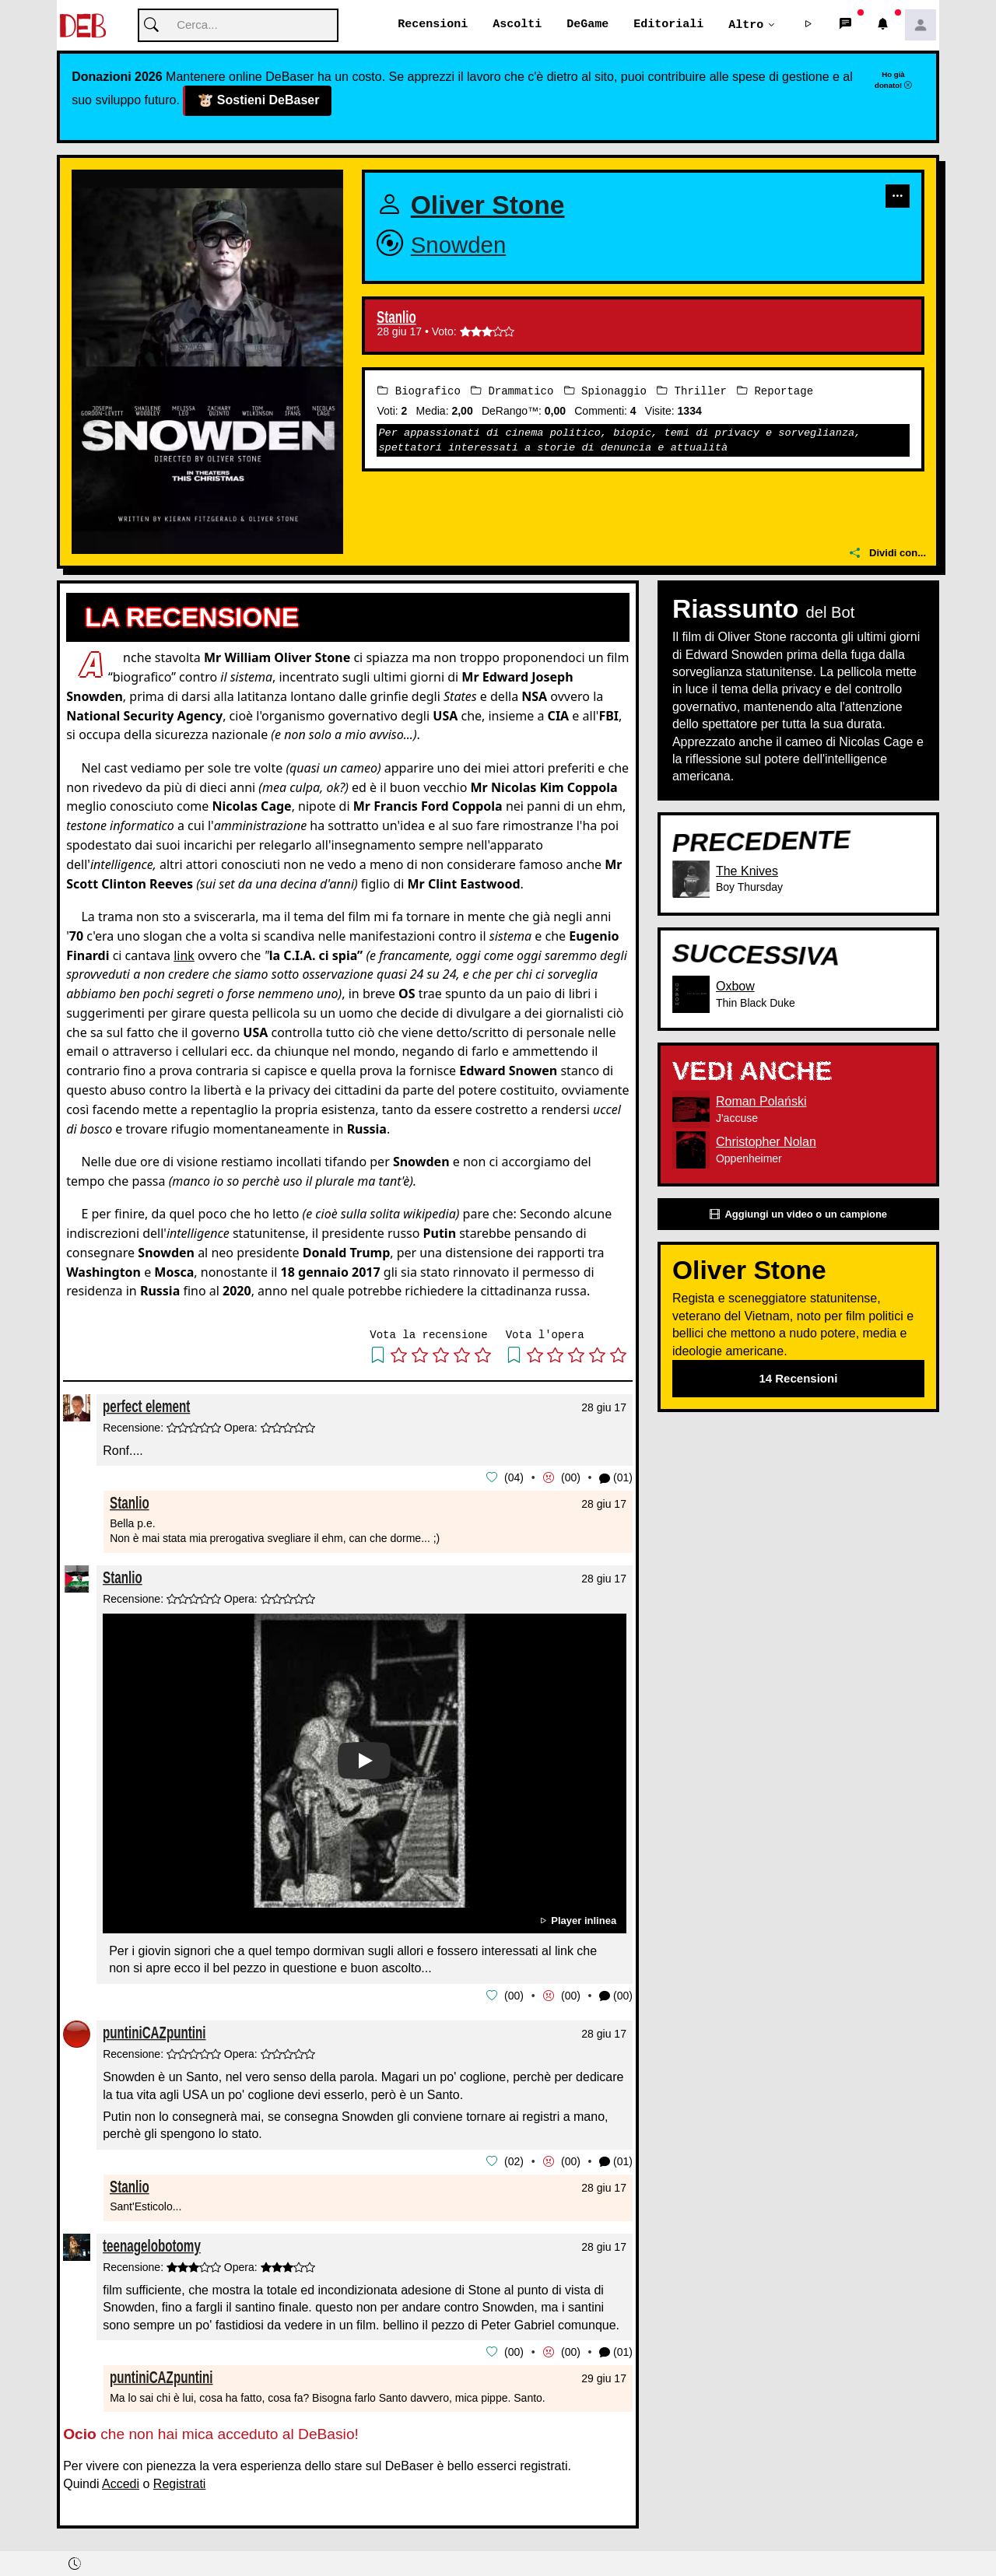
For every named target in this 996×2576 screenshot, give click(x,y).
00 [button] (571, 1478)
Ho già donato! (893, 80)
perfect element (146, 1407)
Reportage (775, 391)
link (184, 955)
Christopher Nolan (766, 1142)
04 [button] (514, 1478)
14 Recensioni (798, 1379)
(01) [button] (616, 1478)
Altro (745, 25)
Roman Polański (761, 1102)
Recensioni (433, 25)
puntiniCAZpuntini (154, 2032)
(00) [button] (616, 1996)
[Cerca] (238, 26)
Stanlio (396, 318)
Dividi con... (888, 553)
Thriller (692, 391)
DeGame (587, 25)
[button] (808, 25)
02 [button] (514, 2160)
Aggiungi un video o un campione (798, 1215)
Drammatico (512, 391)
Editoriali (668, 25)
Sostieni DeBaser (257, 101)
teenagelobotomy (152, 2244)
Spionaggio (605, 391)
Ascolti (517, 25)
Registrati (179, 2481)
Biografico (418, 391)
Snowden (459, 245)
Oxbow (735, 987)
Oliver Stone (488, 205)
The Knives (747, 871)
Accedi (120, 2481)
